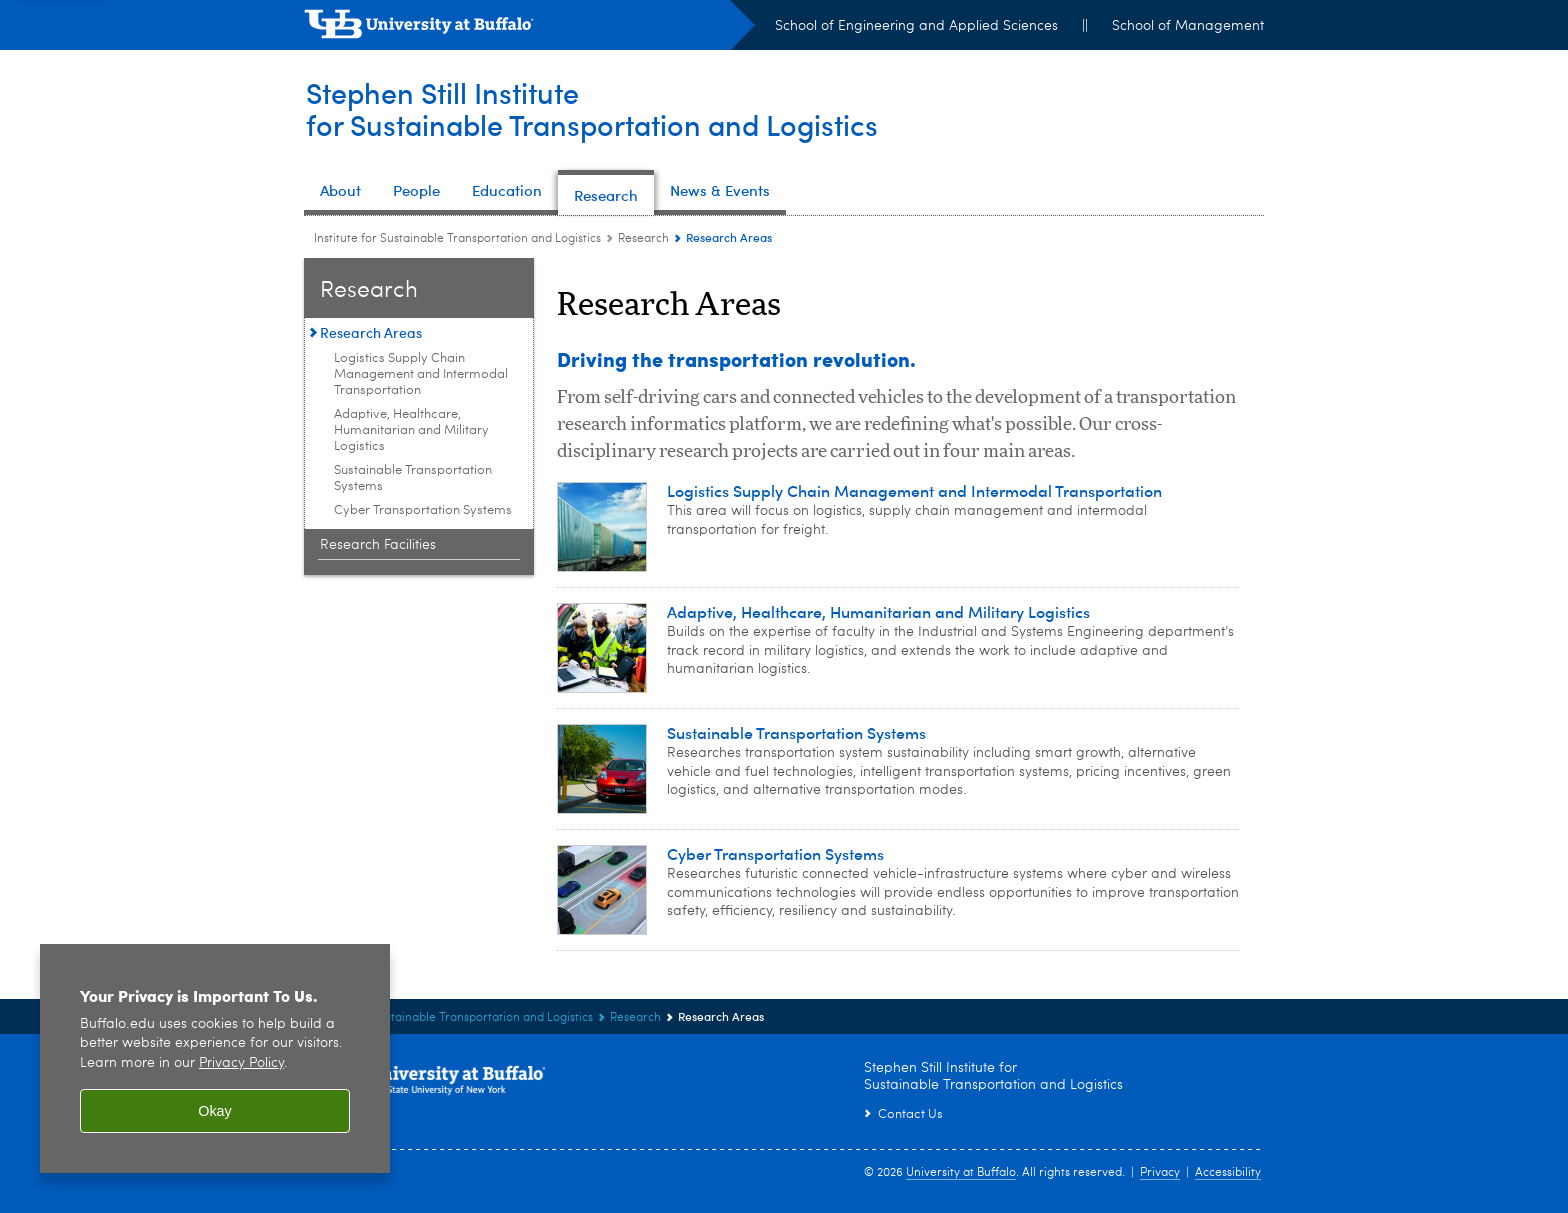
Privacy (1160, 1173)
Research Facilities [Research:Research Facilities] (378, 545)
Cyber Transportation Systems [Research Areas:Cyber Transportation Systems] (423, 510)
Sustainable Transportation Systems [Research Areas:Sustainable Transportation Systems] (413, 478)
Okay (215, 1111)
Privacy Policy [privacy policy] (241, 1063)
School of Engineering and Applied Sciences (916, 26)
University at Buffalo (961, 1173)
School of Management (1188, 26)
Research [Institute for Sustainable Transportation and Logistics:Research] (643, 239)
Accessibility (1228, 1173)
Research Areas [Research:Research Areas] (371, 332)
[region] (215, 1058)
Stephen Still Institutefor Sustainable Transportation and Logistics (600, 108)
